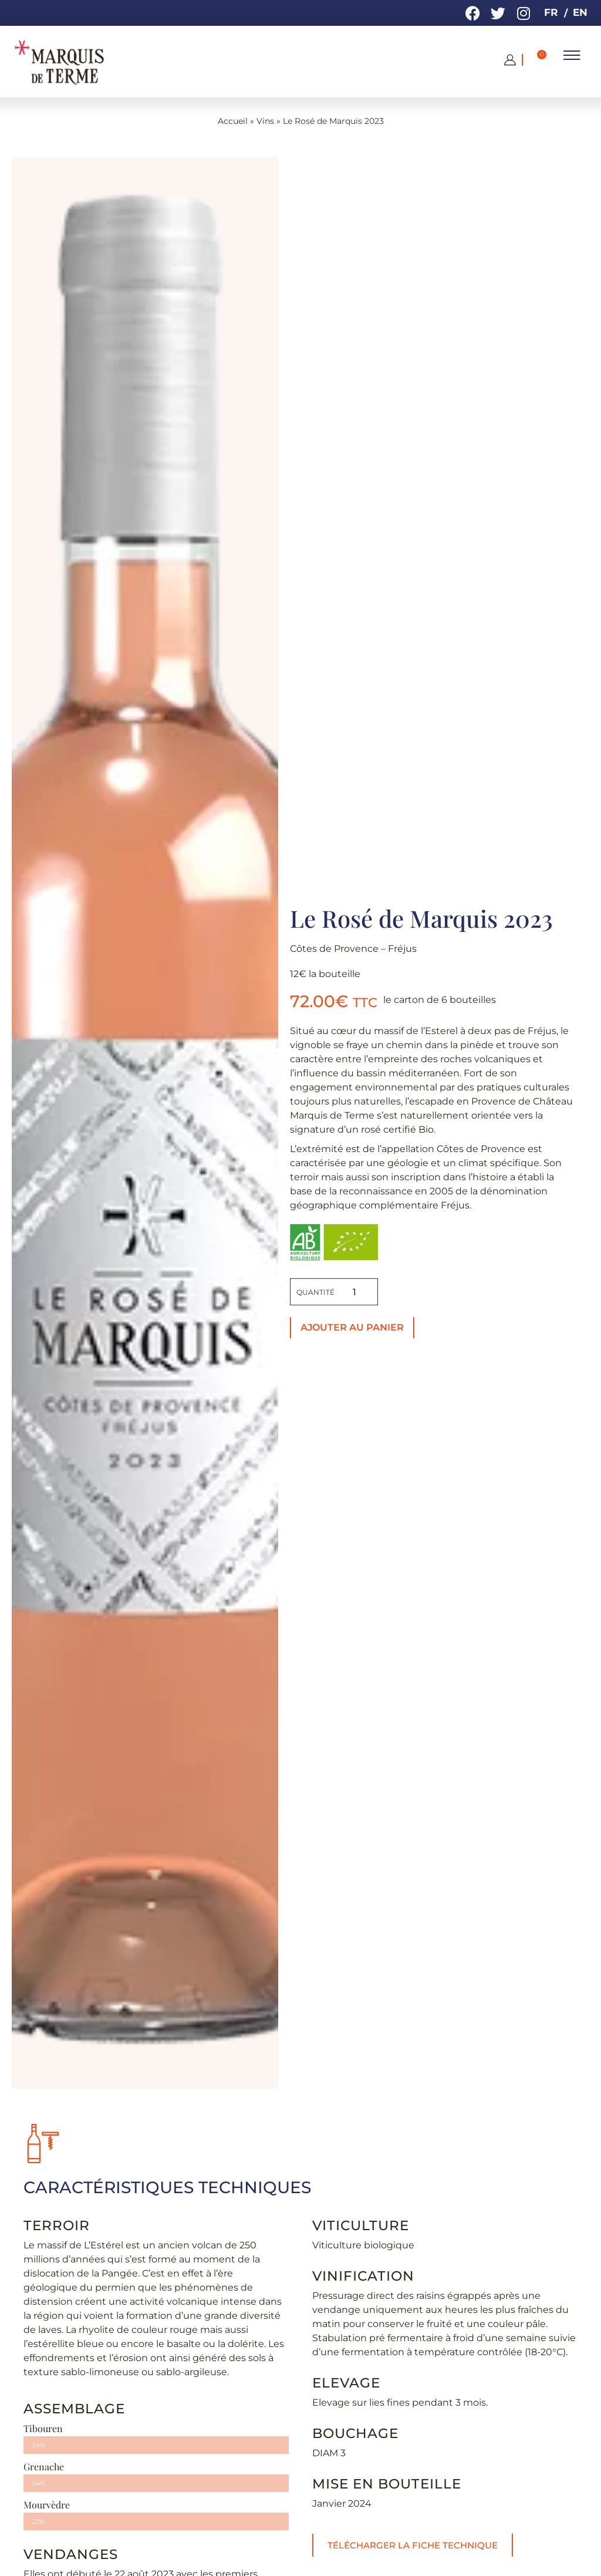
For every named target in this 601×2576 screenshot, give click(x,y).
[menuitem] (549, 13)
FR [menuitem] (551, 12)
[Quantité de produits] (354, 1292)
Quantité (315, 1292)
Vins (265, 121)
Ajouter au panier (352, 1327)
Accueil (233, 121)
